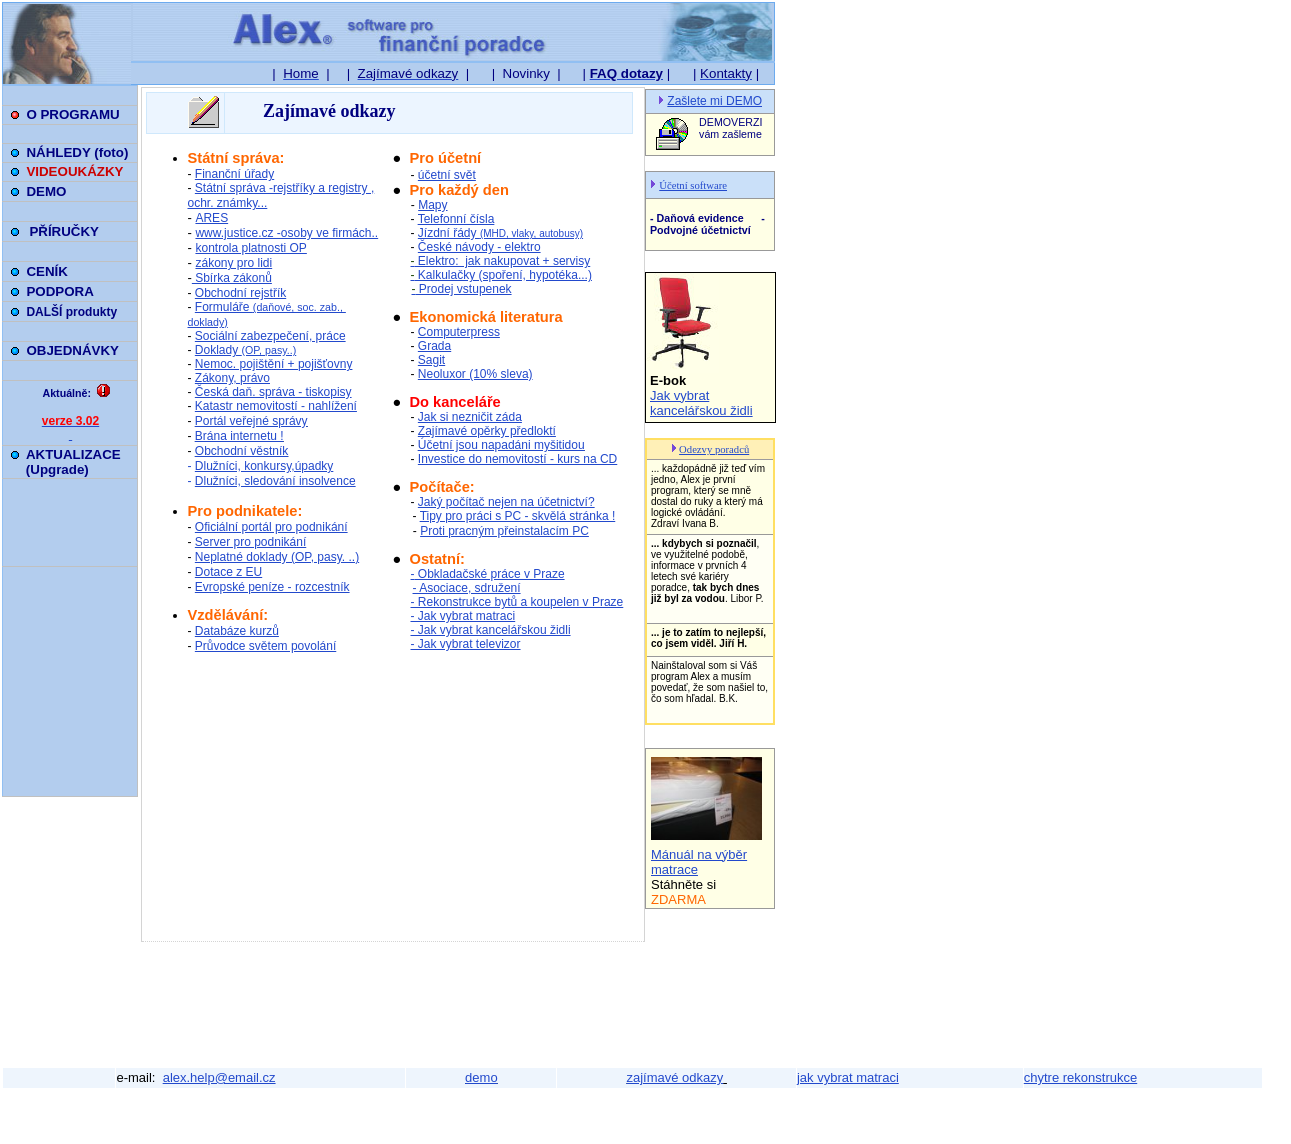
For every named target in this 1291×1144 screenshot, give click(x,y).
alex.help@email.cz (219, 1077)
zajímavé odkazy (674, 1077)
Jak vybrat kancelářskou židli (701, 403)
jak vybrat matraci (848, 1077)
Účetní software (693, 185)
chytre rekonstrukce (1080, 1077)
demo (481, 1077)
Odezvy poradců (714, 449)
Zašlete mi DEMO (714, 101)
